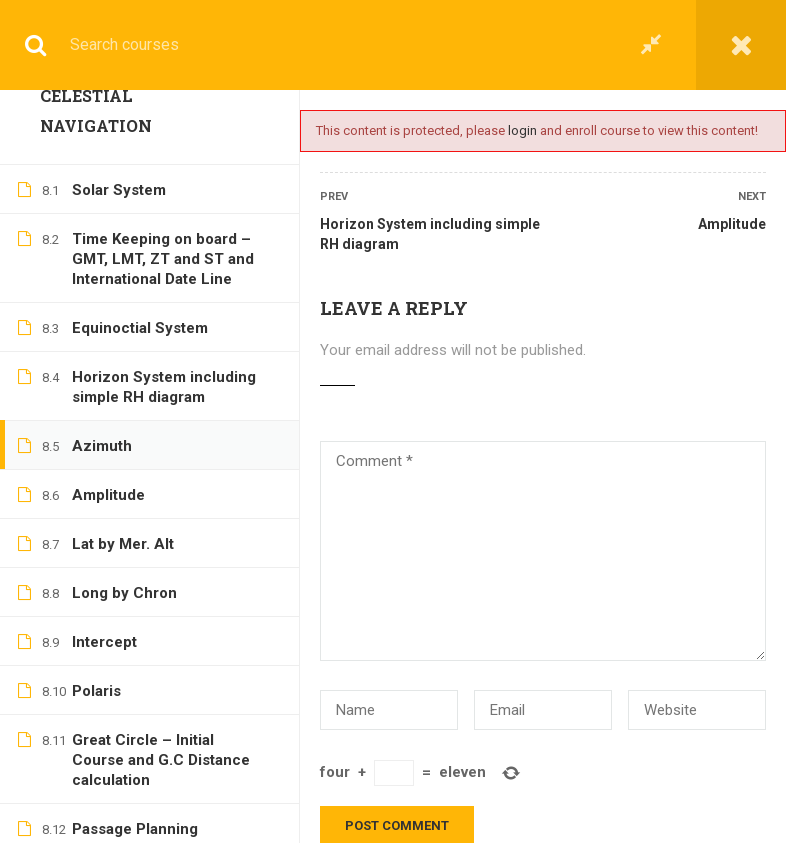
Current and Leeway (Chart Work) (168, 638)
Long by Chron (124, 263)
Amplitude (732, 224)
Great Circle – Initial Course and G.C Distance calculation (161, 430)
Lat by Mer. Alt (123, 214)
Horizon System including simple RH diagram (430, 234)
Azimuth (102, 116)
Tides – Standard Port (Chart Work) (150, 776)
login (522, 130)
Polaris (96, 361)
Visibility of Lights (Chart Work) (160, 707)
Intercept (104, 312)
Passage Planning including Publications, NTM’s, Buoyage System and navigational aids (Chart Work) (158, 539)
